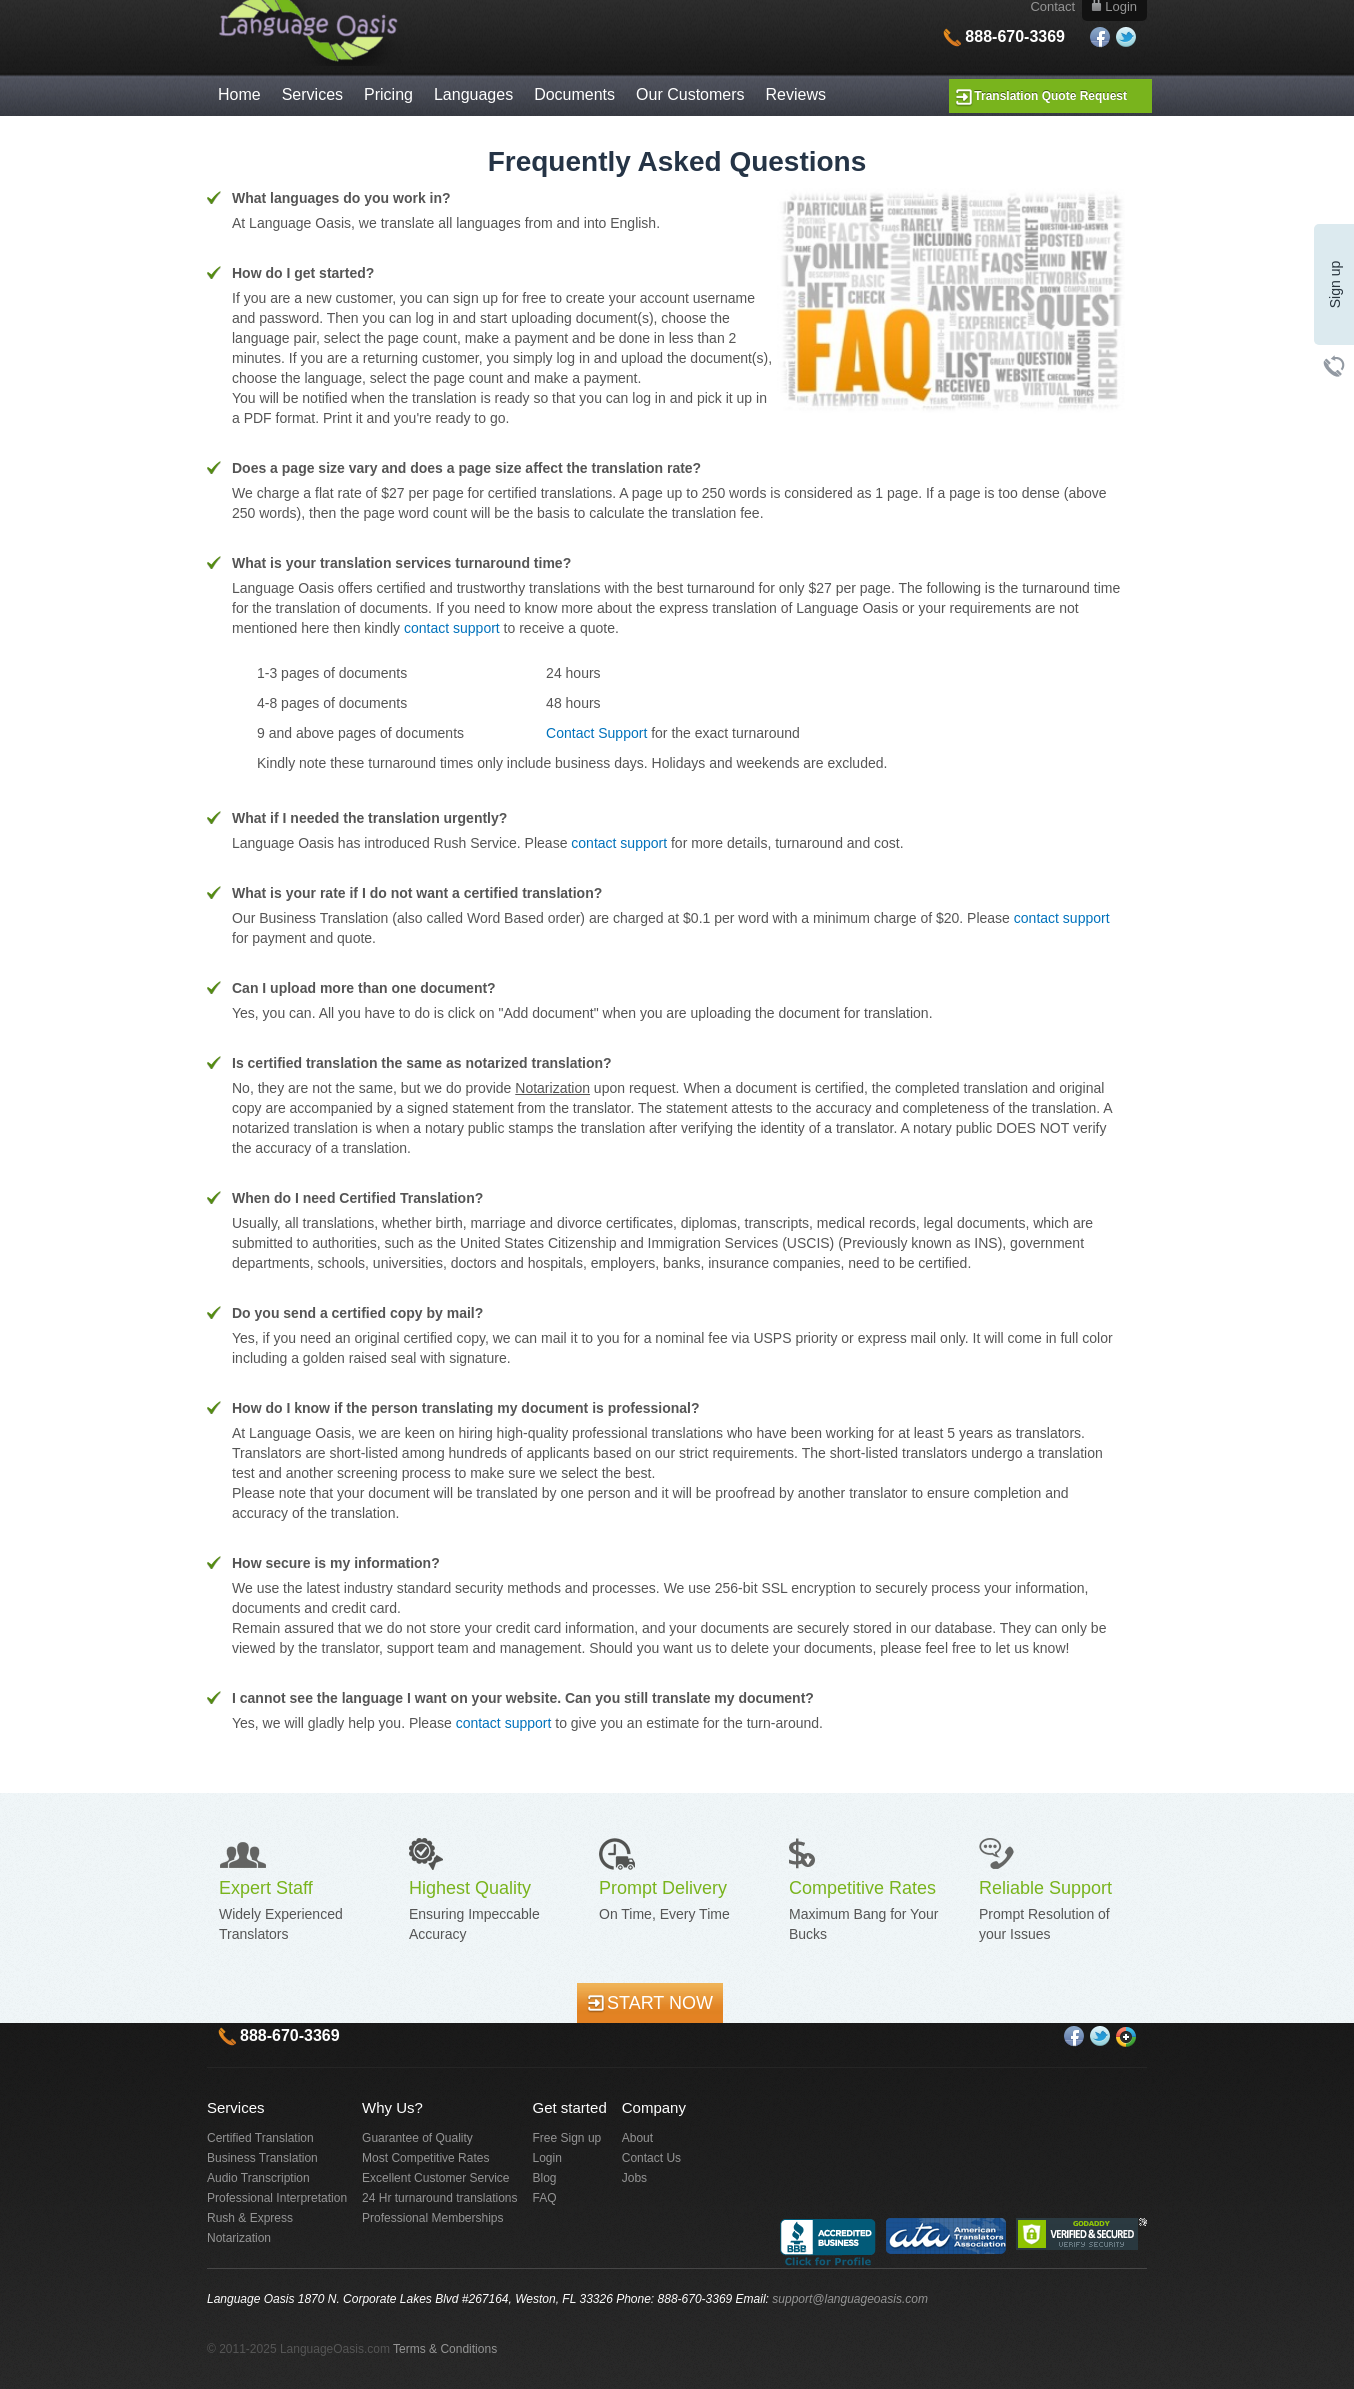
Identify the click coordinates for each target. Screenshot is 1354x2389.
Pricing (388, 94)
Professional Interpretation (277, 2198)
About (637, 2138)
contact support (452, 628)
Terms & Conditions (445, 2349)
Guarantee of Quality (417, 2138)
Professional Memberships (432, 2218)
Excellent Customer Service (435, 2178)
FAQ (545, 2198)
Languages (473, 94)
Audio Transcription (258, 2178)
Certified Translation (260, 2138)
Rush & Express (250, 2218)
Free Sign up (567, 2138)
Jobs (634, 2178)
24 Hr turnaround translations (439, 2198)
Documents (574, 94)
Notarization (239, 2238)
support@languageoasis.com (850, 2299)
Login (547, 2158)
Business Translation (262, 2158)
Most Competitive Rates (425, 2158)
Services (312, 94)
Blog (545, 2178)
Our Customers (690, 94)
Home (239, 94)
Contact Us (651, 2158)
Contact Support (596, 733)
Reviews (796, 94)
